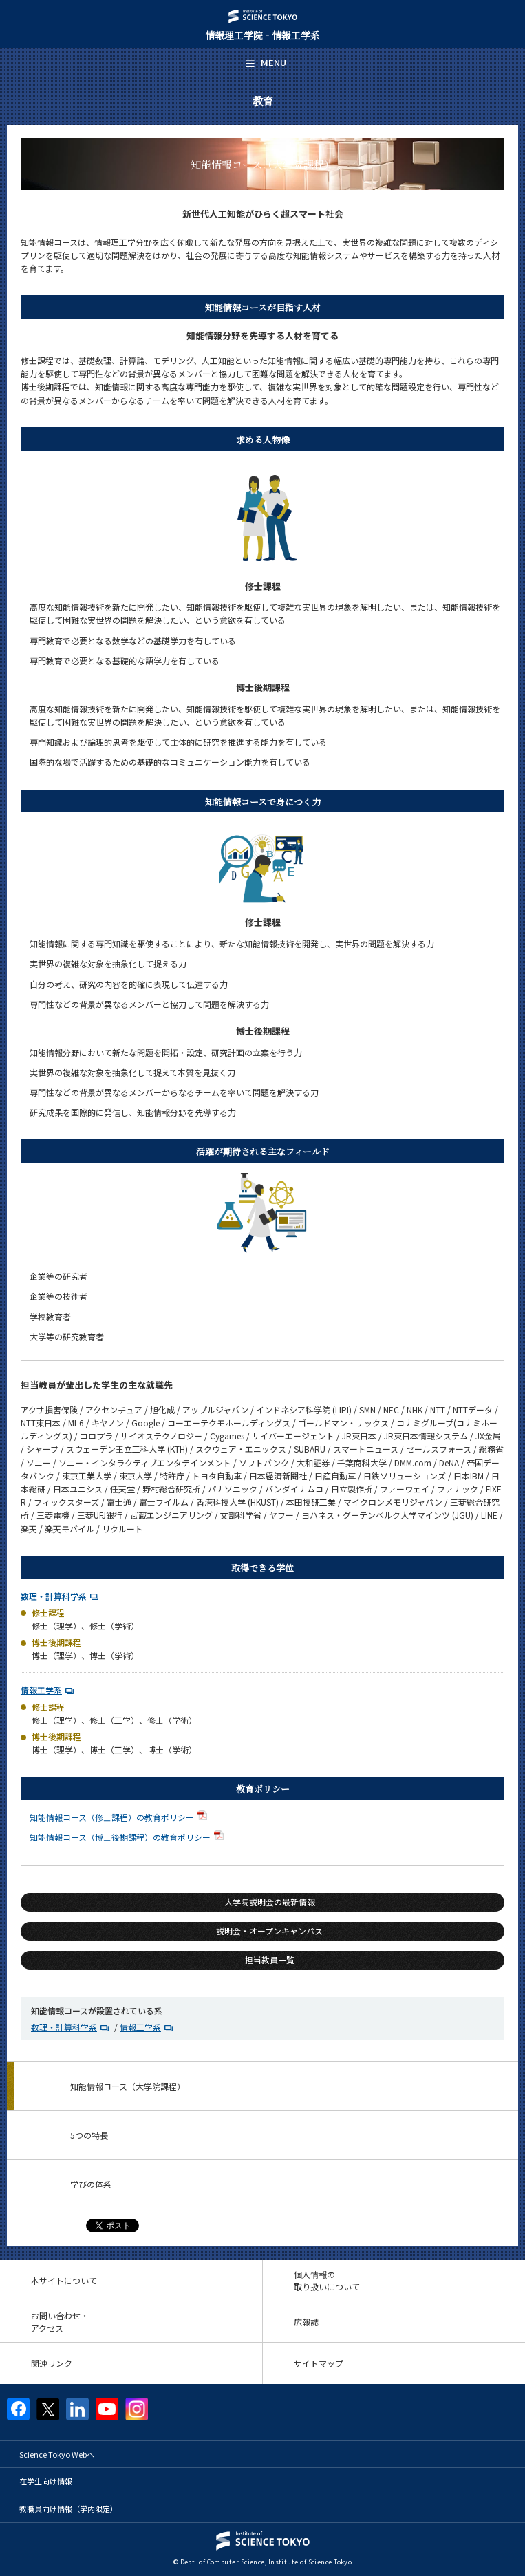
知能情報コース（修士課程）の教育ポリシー (120, 1817)
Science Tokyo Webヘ (56, 2454)
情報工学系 (41, 1690)
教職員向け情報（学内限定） (68, 2508)
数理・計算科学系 (54, 1596)
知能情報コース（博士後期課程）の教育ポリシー (128, 1837)
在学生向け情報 (45, 2481)
